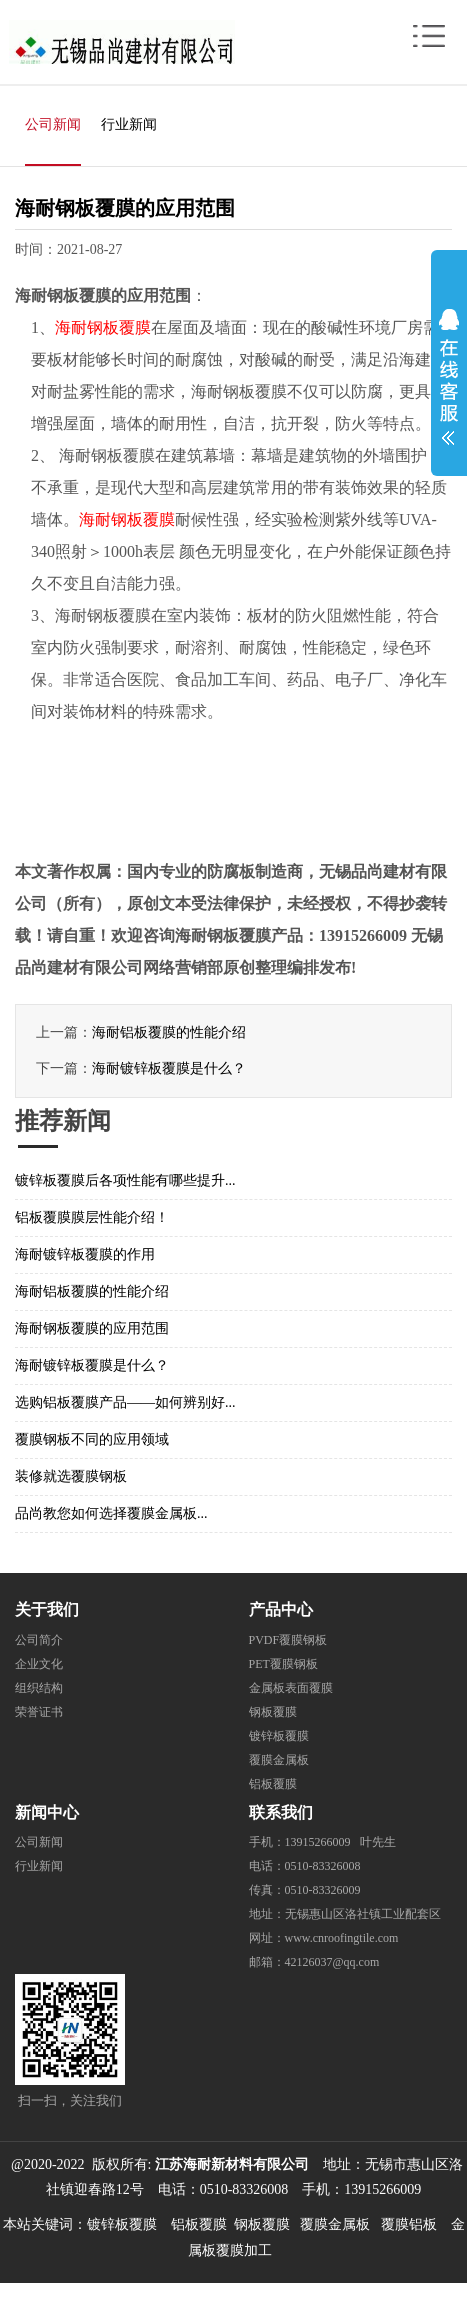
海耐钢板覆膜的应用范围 (92, 1328)
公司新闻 (53, 124)
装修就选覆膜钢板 (71, 1476)
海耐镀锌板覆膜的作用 (85, 1254)
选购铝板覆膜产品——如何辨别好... (125, 1402)
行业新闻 (129, 124)
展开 (449, 372)
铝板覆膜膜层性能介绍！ (92, 1217)
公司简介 (39, 1640)
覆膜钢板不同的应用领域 (92, 1439)
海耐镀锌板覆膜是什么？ (169, 1068)
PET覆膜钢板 (283, 1664)
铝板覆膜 (273, 1784)
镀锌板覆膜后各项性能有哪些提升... (125, 1180)
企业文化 (39, 1664)
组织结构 (39, 1688)
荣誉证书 (39, 1712)
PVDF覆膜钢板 (288, 1640)
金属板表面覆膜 (291, 1688)
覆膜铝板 (409, 2224)
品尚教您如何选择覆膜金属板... (111, 1513)
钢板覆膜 (273, 1712)
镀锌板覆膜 (279, 1736)
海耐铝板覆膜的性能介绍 (169, 1032)
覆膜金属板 (279, 1760)
